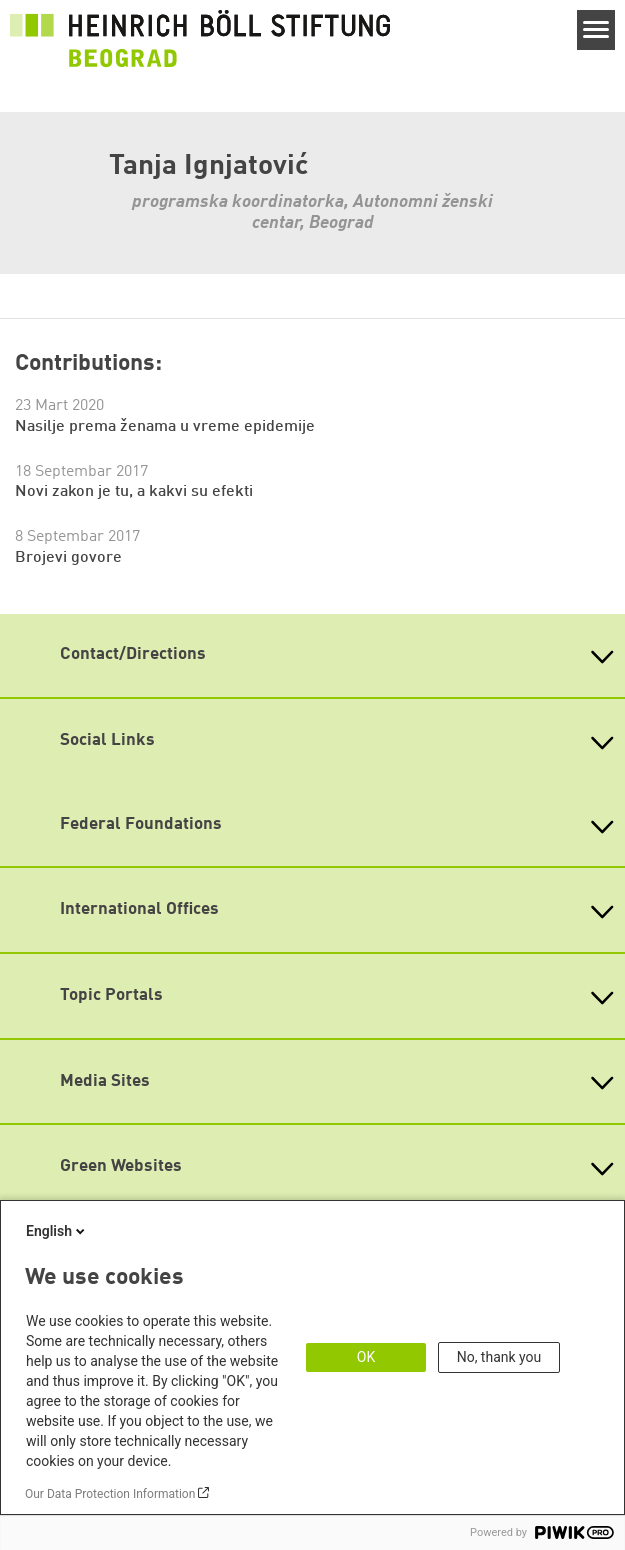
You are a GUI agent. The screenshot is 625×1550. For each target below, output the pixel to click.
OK (366, 1357)
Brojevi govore (68, 558)
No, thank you (499, 1357)
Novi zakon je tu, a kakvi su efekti (134, 492)
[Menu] (596, 30)
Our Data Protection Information (110, 1494)
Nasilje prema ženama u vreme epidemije (165, 427)
